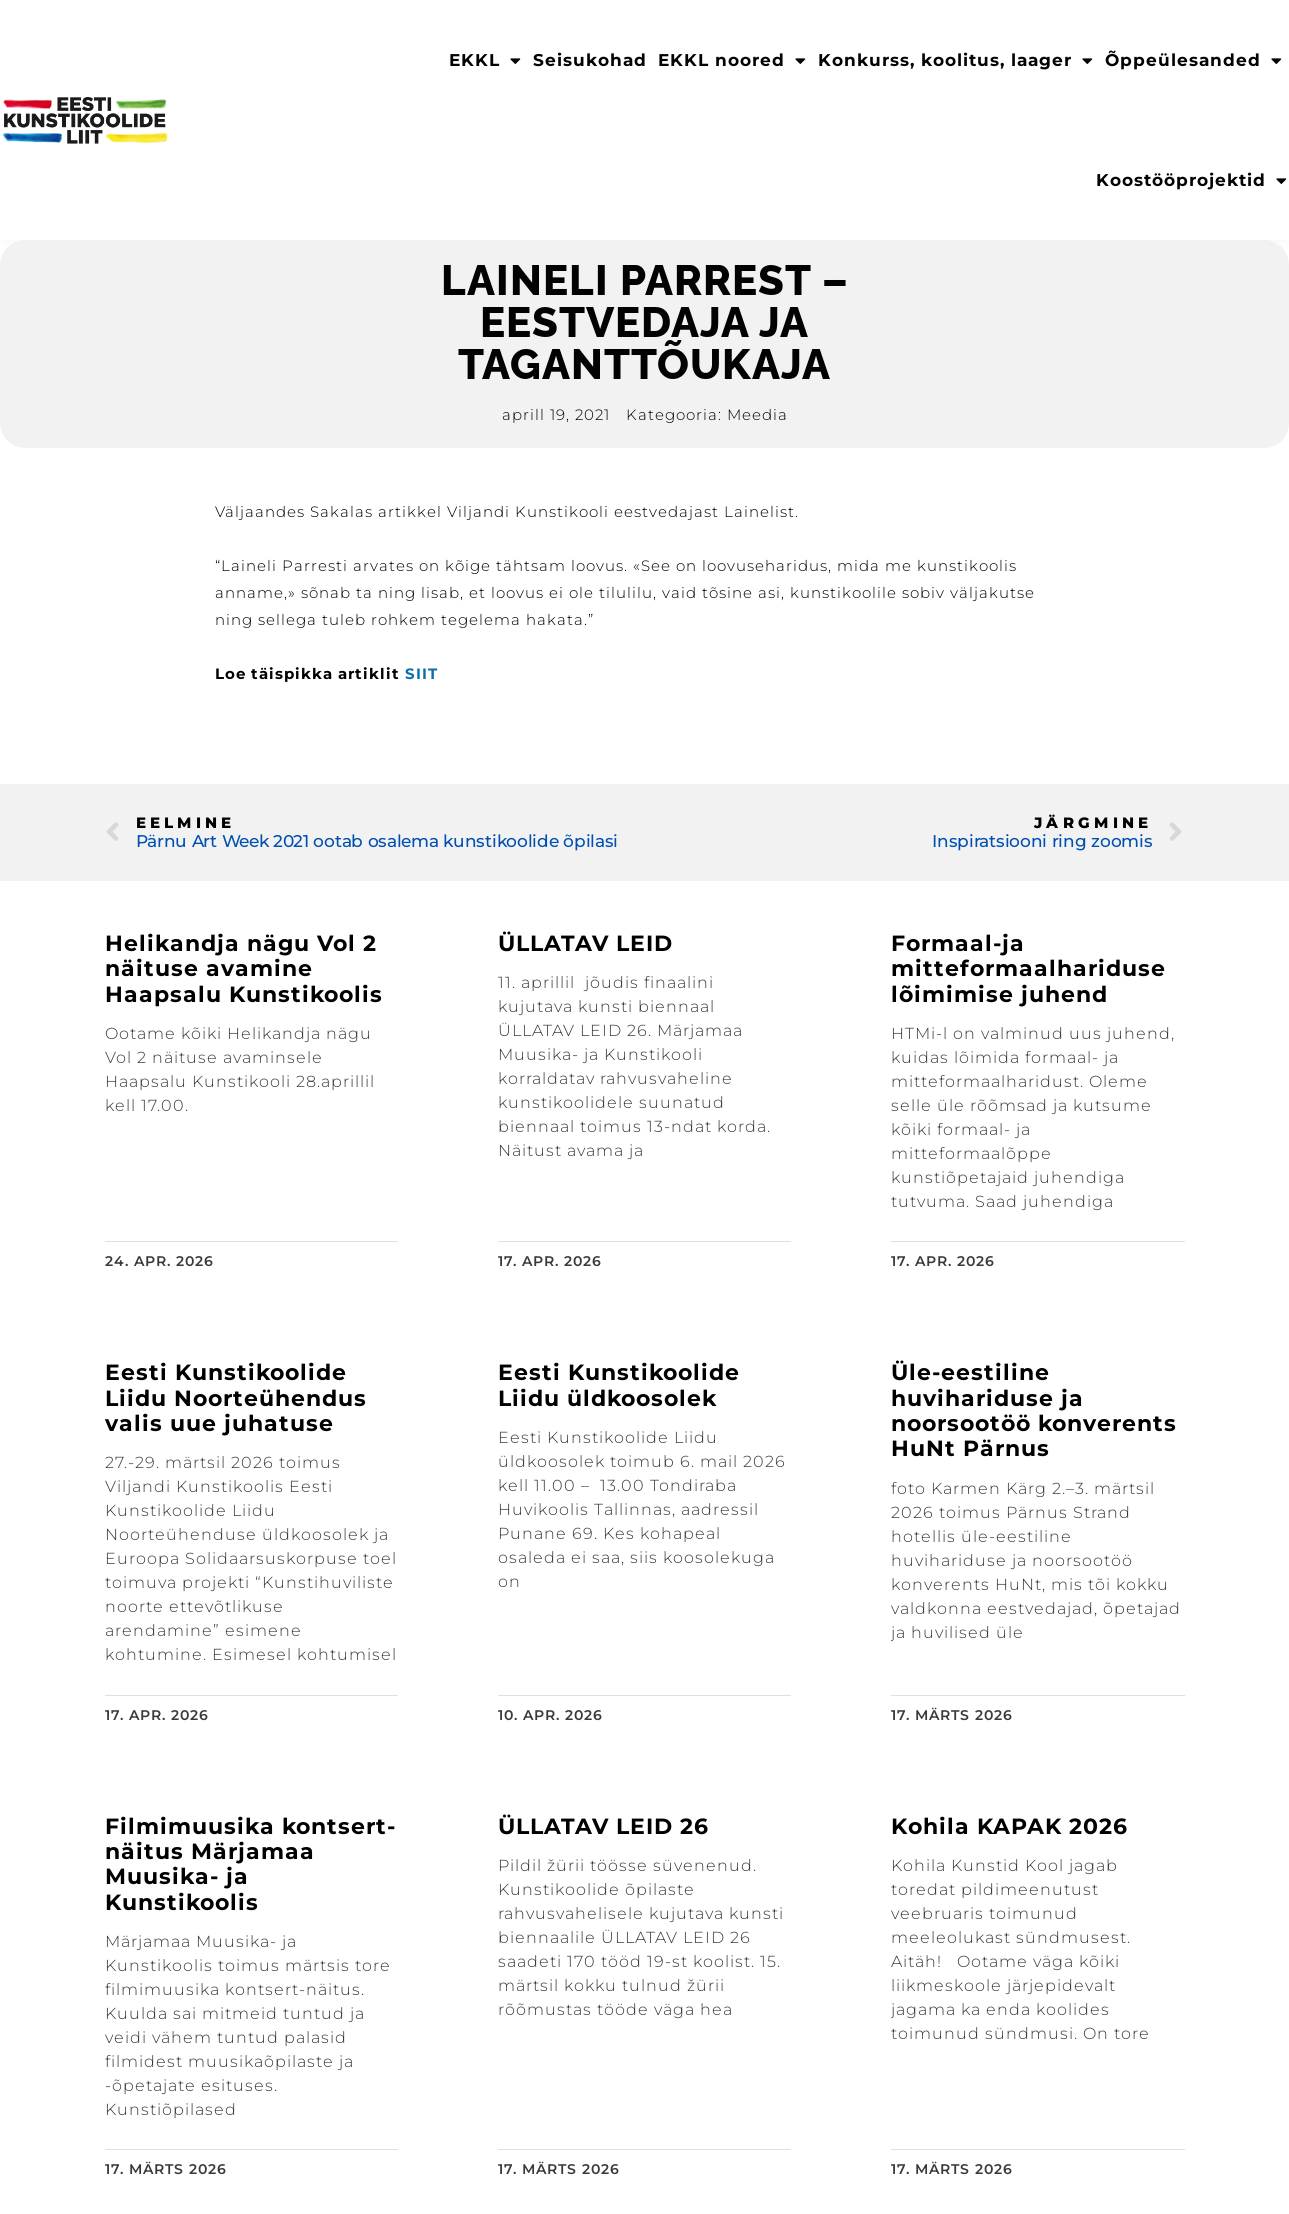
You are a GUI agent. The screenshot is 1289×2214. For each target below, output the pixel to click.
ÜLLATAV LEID (585, 943)
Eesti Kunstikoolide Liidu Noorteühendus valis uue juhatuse (236, 1398)
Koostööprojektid (1192, 180)
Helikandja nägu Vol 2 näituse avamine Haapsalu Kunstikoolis (244, 969)
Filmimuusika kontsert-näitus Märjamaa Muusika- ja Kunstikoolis (250, 1864)
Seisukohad (590, 60)
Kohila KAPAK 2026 (1009, 1826)
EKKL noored (732, 60)
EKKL (485, 60)
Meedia (757, 414)
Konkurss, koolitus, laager (956, 60)
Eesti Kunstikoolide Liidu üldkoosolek (619, 1385)
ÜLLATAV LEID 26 (603, 1826)
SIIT (421, 673)
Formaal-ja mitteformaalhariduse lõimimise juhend (1028, 969)
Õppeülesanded (1194, 60)
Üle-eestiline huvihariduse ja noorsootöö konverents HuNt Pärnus (1034, 1410)
